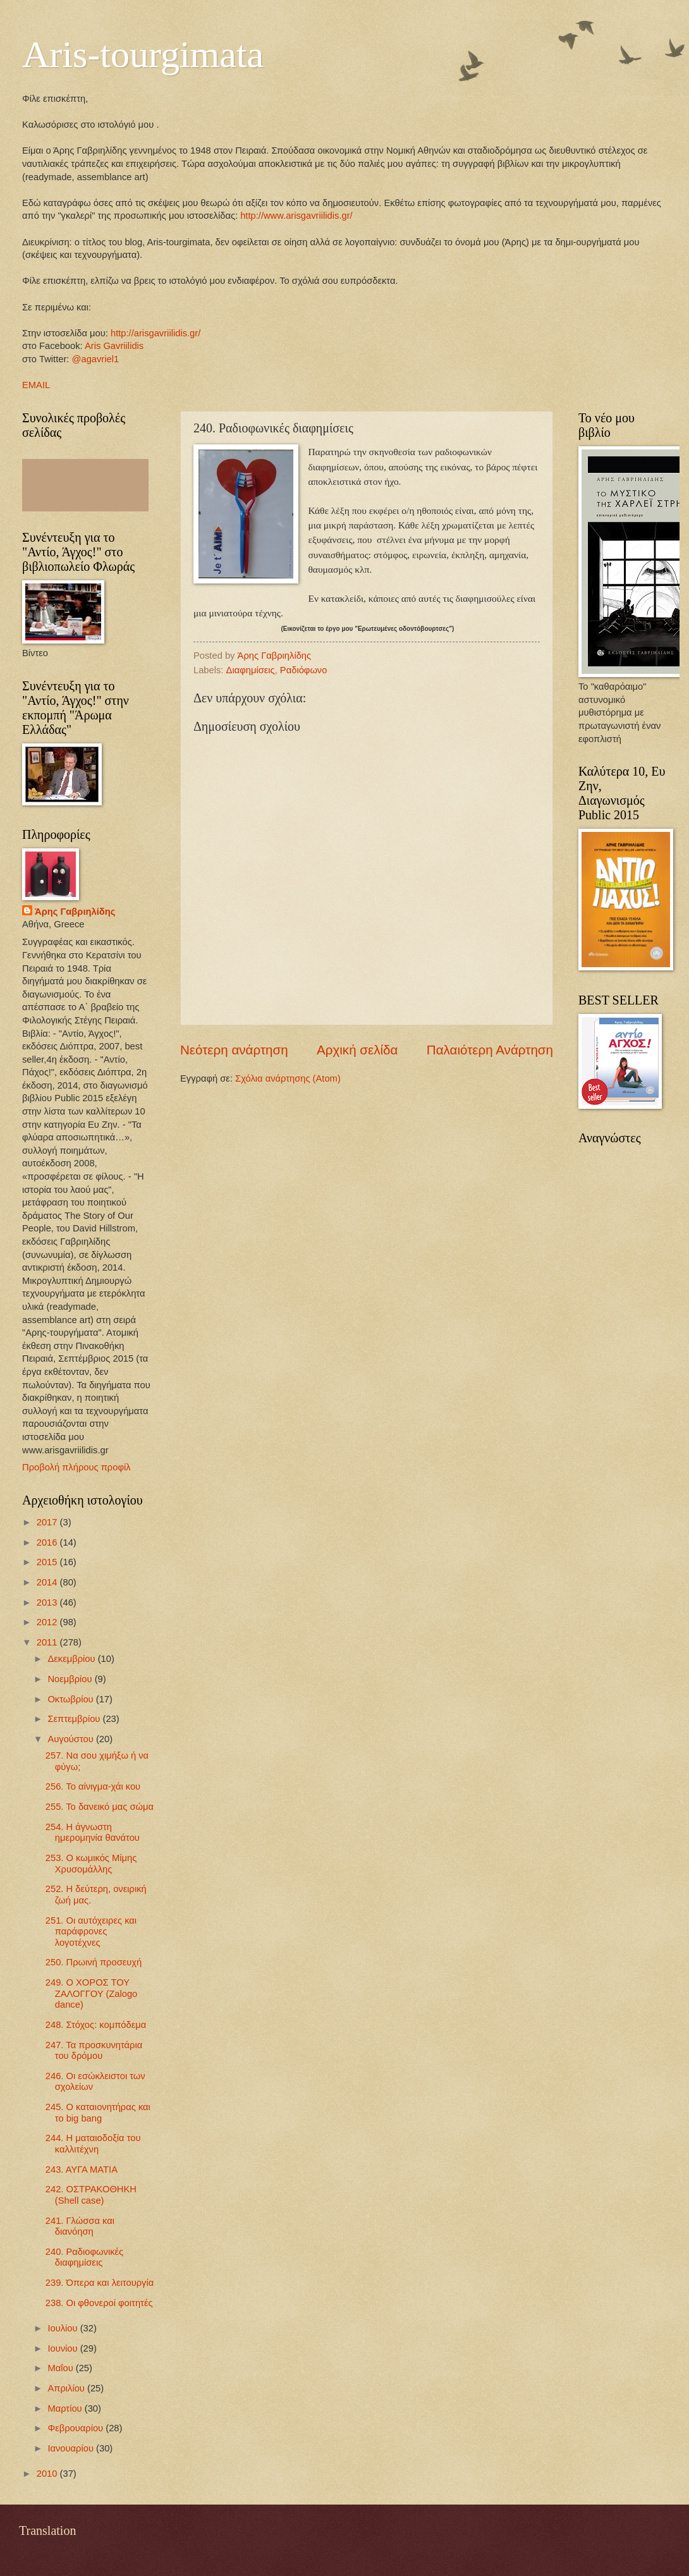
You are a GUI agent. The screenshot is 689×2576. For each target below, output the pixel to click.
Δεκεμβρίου (72, 1659)
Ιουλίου (63, 2328)
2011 (48, 1642)
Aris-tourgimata (143, 54)
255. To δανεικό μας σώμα (100, 1807)
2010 (48, 2474)
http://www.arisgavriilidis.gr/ (295, 216)
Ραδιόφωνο (303, 670)
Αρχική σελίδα (357, 1049)
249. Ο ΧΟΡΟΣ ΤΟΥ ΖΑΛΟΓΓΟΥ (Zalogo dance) (92, 1993)
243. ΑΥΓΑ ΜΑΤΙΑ (82, 2169)
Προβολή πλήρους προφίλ (76, 1467)
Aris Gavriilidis (114, 346)
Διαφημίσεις (250, 670)
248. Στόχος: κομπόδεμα (96, 2025)
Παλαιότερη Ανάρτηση (490, 1049)
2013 (48, 1602)
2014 (48, 1582)
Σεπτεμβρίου (74, 1719)
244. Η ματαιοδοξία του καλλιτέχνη (93, 2143)
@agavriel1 (95, 359)
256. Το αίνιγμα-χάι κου (93, 1786)
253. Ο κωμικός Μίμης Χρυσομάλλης (91, 1863)
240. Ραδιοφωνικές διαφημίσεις (84, 2257)
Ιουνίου (63, 2348)
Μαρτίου (65, 2408)
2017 (48, 1522)
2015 (48, 1562)
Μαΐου (61, 2368)
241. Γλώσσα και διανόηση (80, 2226)
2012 (48, 1622)
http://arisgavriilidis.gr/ (155, 333)
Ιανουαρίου (71, 2448)
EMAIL (36, 385)
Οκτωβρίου (71, 1699)
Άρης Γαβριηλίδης (75, 911)
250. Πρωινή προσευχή (94, 1962)
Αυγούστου (71, 1739)
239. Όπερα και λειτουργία (100, 2283)
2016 (48, 1542)
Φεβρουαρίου (76, 2428)
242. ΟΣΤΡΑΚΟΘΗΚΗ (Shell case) (91, 2195)
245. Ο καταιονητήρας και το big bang (98, 2112)
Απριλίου (67, 2388)
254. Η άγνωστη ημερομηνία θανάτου (93, 1832)
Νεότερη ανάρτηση (234, 1049)
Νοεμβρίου (70, 1679)
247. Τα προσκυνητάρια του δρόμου (94, 2050)
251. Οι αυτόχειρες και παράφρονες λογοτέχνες (91, 1931)
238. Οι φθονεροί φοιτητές (99, 2303)
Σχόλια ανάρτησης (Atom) (288, 1078)
